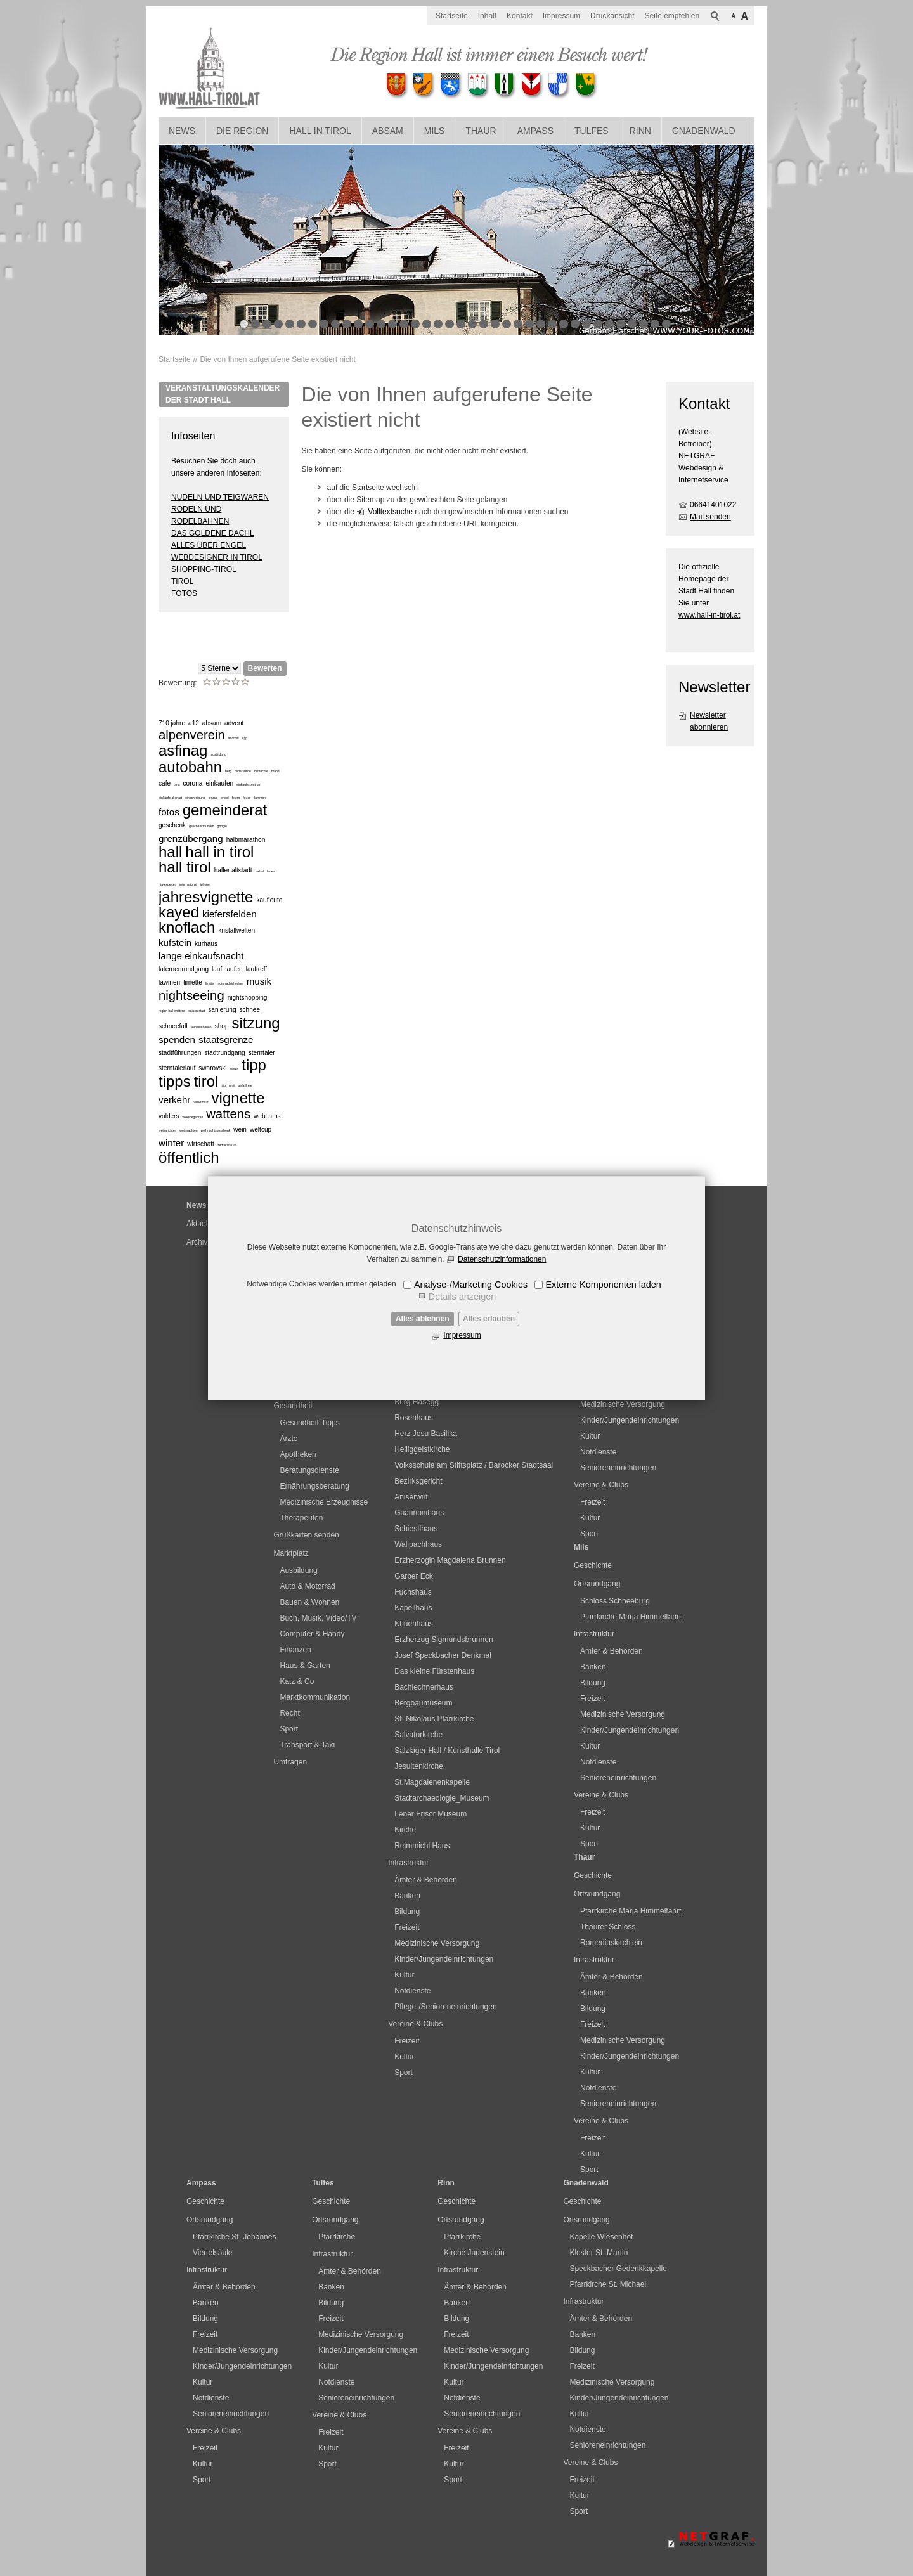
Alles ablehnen (423, 1318)
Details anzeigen (462, 1296)
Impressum (462, 1335)
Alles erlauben (489, 1318)
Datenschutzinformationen (502, 1259)
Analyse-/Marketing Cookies (471, 1284)
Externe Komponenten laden (603, 1284)
